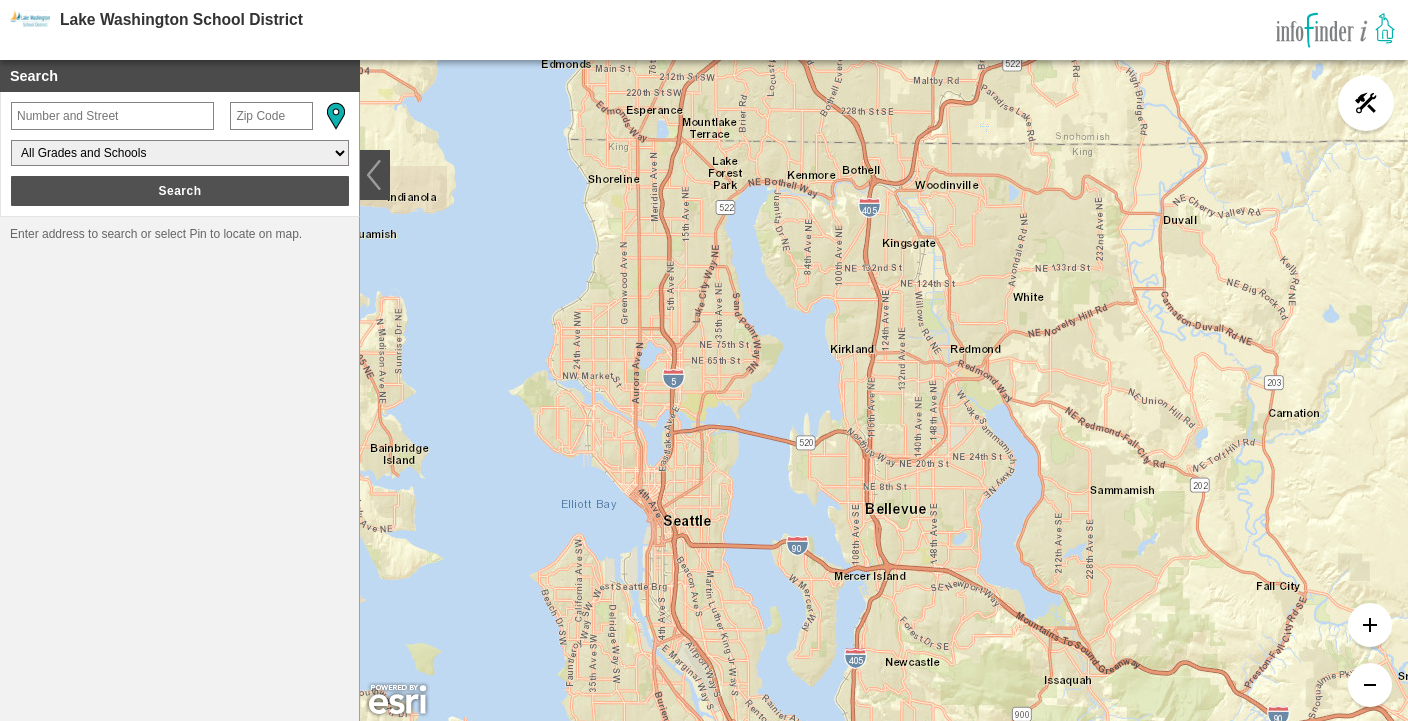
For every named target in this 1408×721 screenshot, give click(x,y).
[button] (335, 116)
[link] (1335, 30)
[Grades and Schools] (180, 153)
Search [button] (179, 191)
